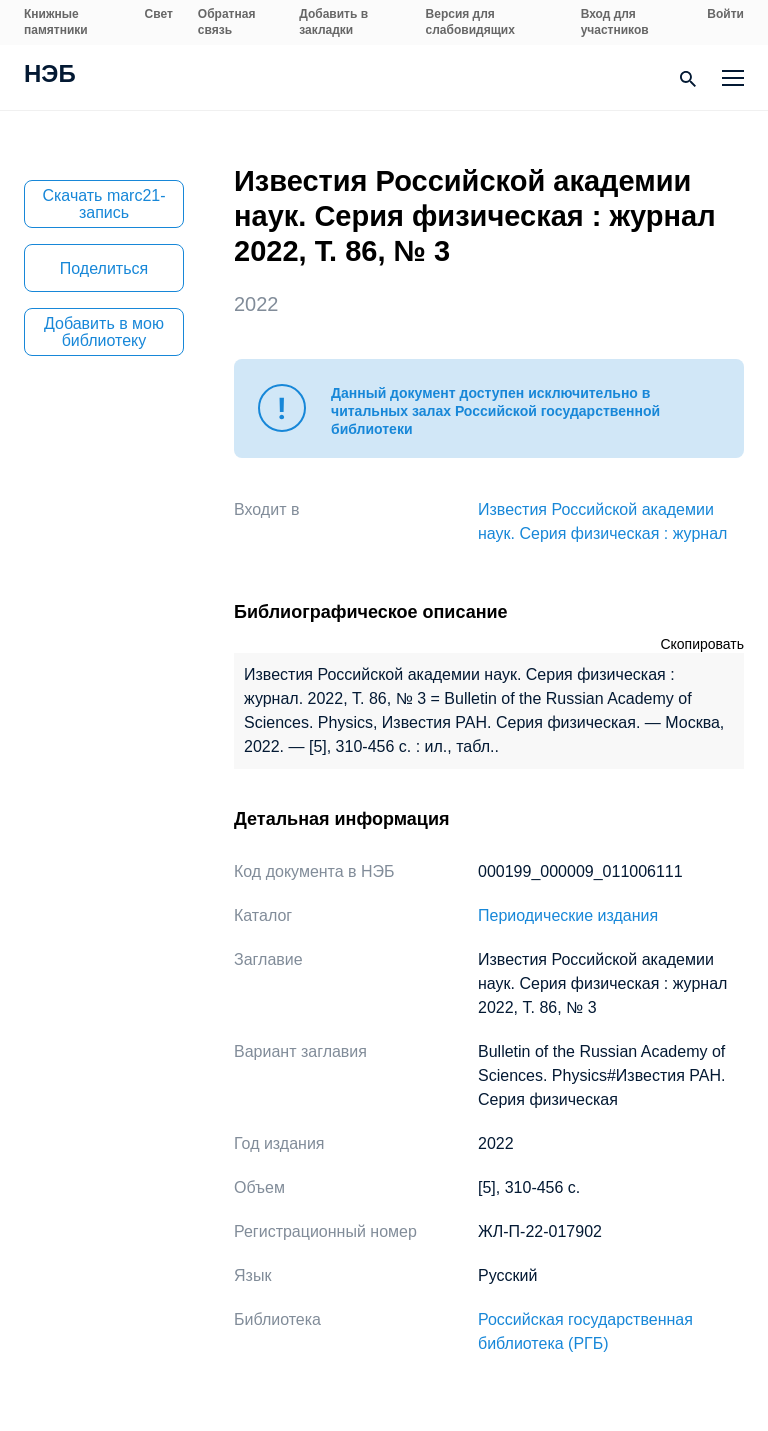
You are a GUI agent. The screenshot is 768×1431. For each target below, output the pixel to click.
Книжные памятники (56, 22)
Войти (725, 14)
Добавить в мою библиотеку (104, 332)
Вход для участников (615, 22)
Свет (159, 14)
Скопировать (702, 644)
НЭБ (50, 76)
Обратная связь (227, 22)
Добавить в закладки (333, 22)
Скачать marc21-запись (103, 204)
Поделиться (104, 268)
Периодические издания (568, 915)
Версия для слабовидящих (470, 22)
